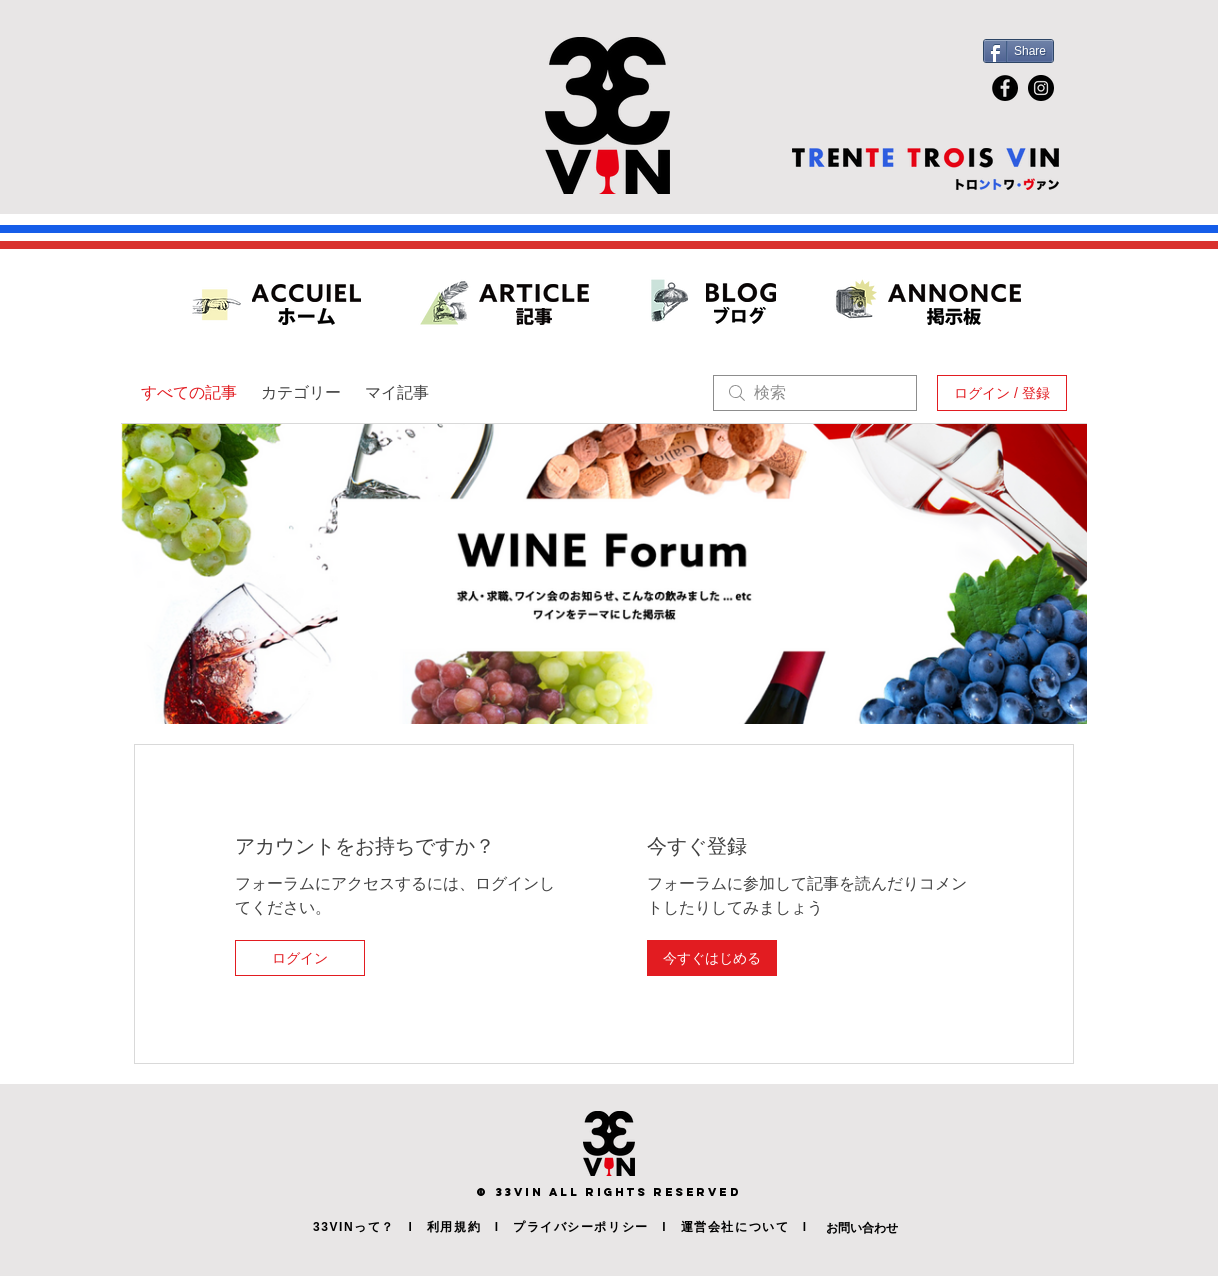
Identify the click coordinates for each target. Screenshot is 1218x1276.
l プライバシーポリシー (565, 1227)
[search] (815, 393)
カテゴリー (301, 392)
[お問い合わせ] (890, 1228)
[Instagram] (1041, 88)
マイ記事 (397, 392)
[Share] (1018, 51)
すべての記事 (189, 392)
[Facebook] (1005, 88)
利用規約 (454, 1227)
